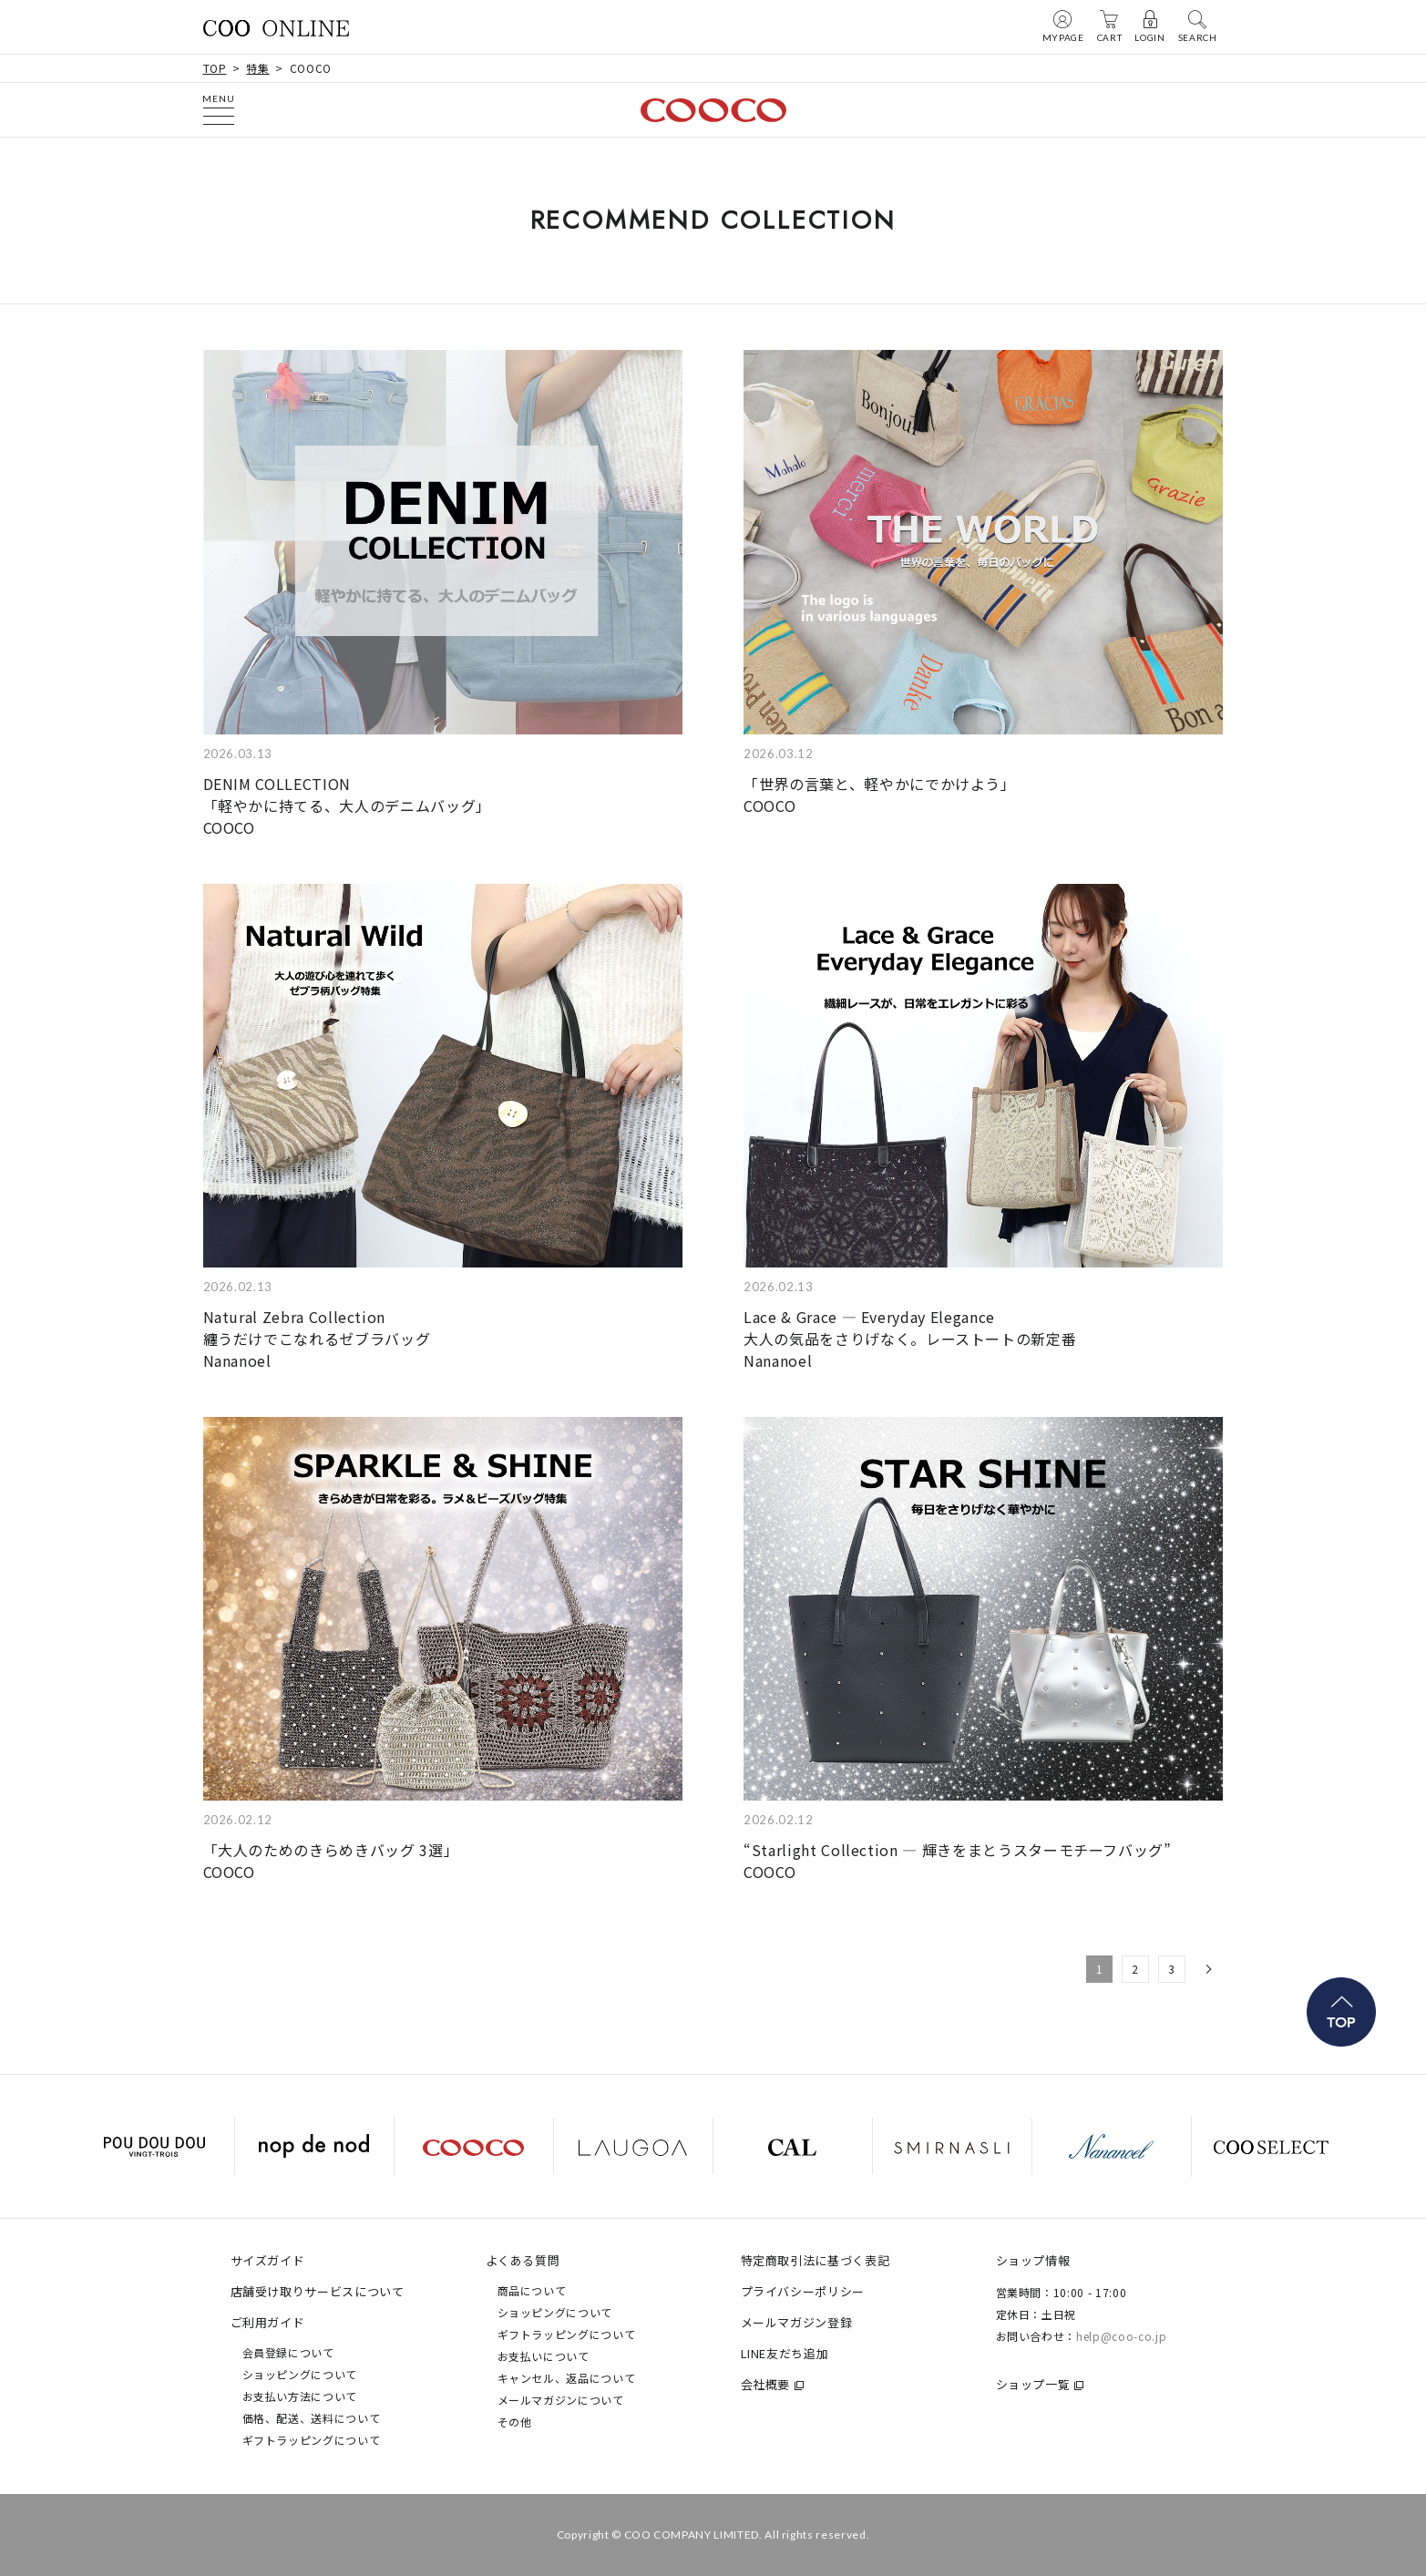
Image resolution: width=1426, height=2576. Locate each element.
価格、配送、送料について (311, 2418)
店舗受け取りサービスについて (318, 2291)
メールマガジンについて (561, 2399)
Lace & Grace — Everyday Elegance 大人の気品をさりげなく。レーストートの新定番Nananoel (910, 1338)
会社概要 (766, 2384)
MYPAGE (1063, 25)
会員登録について (288, 2352)
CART (1110, 25)
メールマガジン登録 (797, 2322)
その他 (515, 2421)
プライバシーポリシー (803, 2291)
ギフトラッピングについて (311, 2440)
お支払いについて (544, 2356)
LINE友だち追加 (785, 2353)
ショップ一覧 (1033, 2384)
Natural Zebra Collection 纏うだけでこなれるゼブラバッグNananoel (317, 1338)
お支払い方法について (300, 2396)
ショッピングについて (300, 2374)
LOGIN (1149, 25)
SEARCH (1197, 25)
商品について (532, 2290)
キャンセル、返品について (567, 2378)
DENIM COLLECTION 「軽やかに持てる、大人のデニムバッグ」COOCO (347, 805)
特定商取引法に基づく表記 (815, 2260)
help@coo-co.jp (1121, 2336)
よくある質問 (523, 2260)
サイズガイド (268, 2260)
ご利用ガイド (268, 2322)
